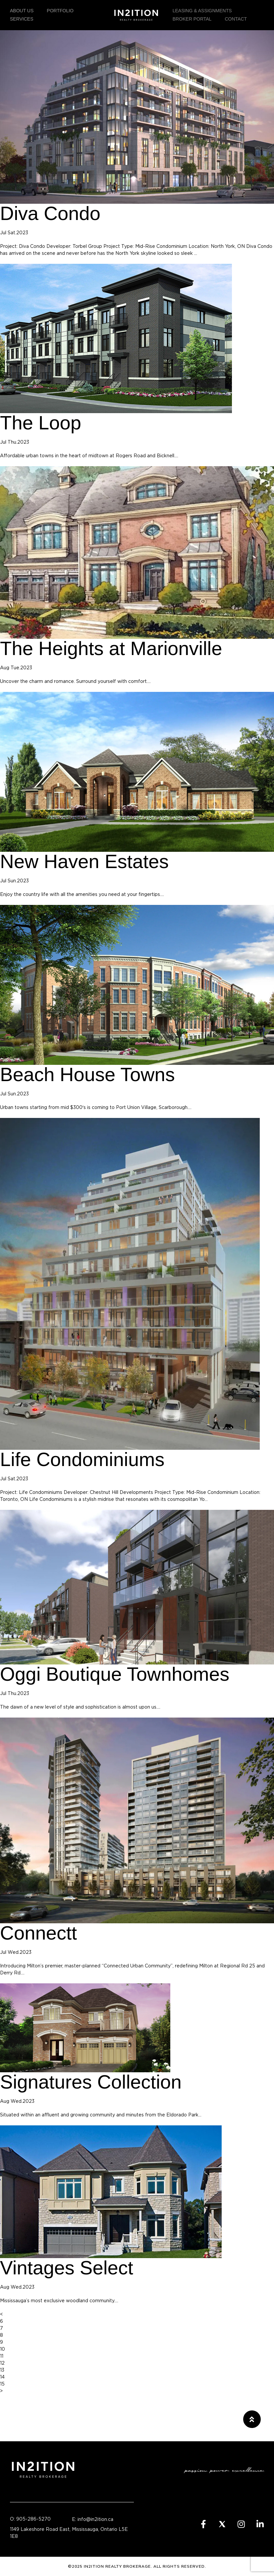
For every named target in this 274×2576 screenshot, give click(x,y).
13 (2, 2370)
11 (1, 2356)
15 (2, 2384)
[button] (252, 2419)
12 (2, 2363)
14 (2, 2377)
